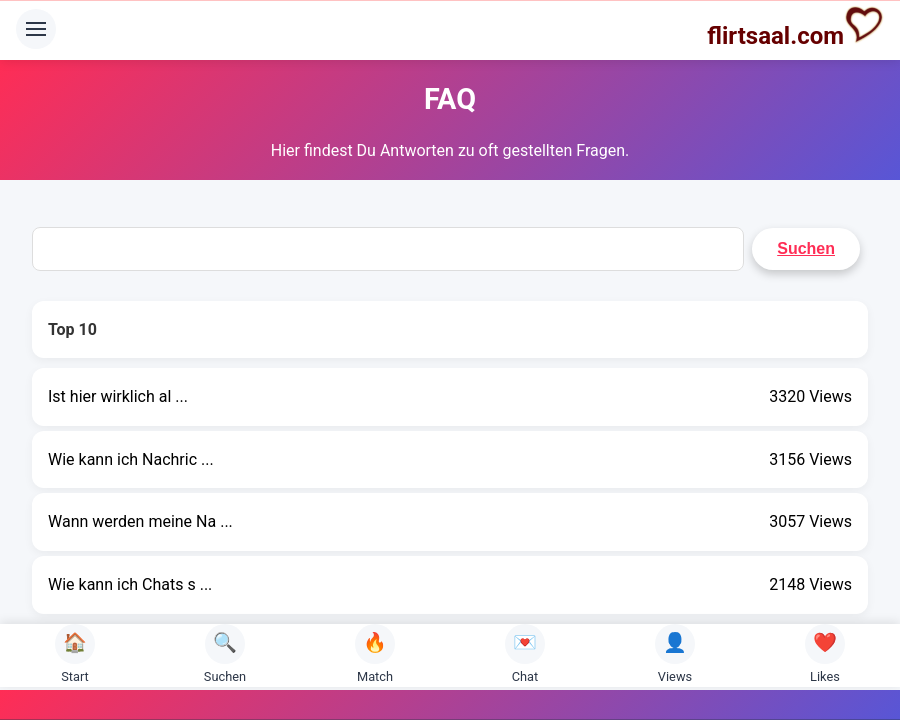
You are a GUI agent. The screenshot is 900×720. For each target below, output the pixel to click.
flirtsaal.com (795, 27)
